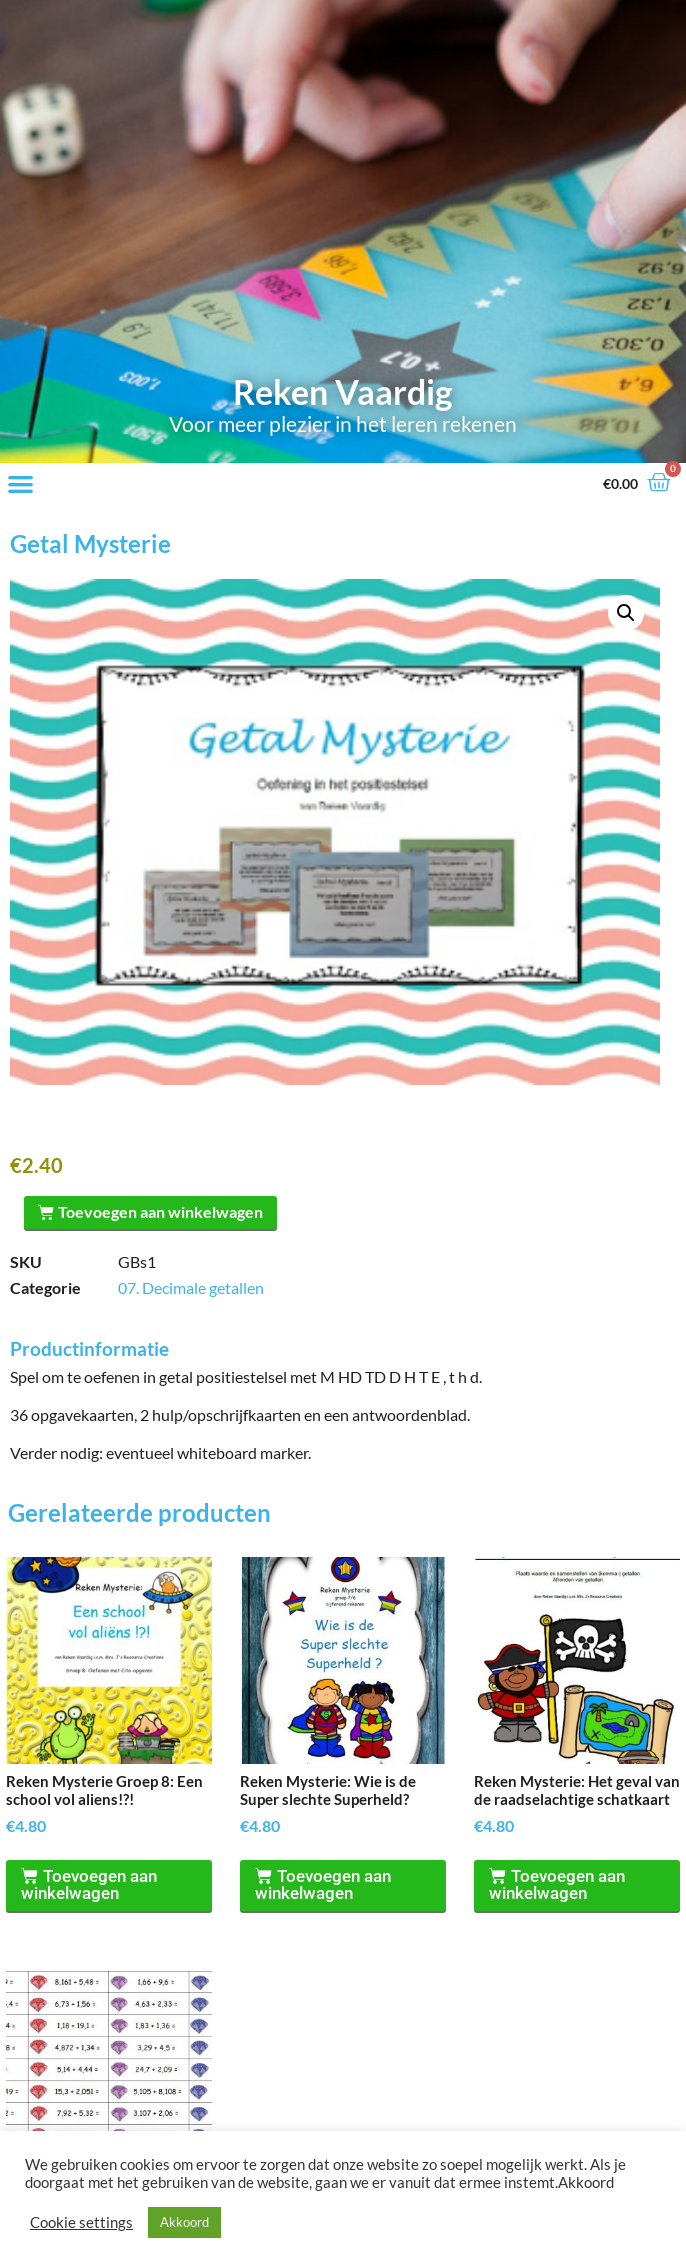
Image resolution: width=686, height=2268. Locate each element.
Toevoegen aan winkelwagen (171, 1211)
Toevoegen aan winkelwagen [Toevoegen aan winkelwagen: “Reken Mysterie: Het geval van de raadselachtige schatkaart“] (559, 1888)
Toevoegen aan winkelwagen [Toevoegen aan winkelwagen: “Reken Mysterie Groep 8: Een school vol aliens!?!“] (91, 1888)
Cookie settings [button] (81, 2222)
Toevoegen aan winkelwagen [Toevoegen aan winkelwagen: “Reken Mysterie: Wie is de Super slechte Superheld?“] (325, 1888)
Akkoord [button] (184, 2222)
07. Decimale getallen (191, 1289)
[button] (20, 483)
